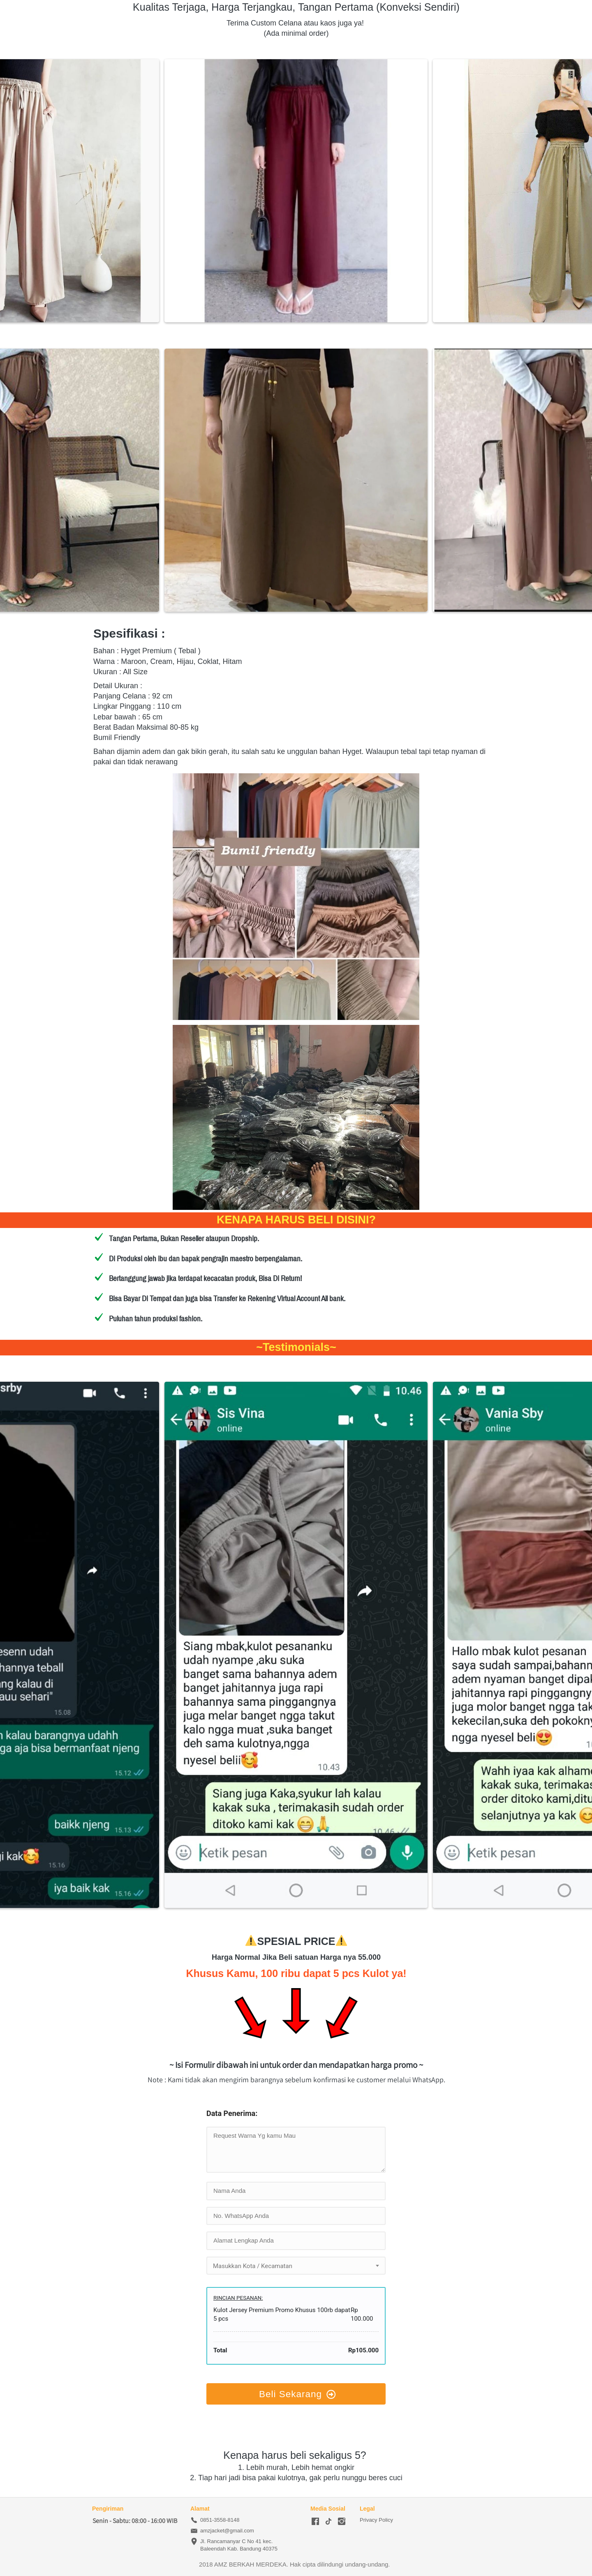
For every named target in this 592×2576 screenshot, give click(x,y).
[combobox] (296, 2266)
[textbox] (296, 2266)
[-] (315, 2521)
